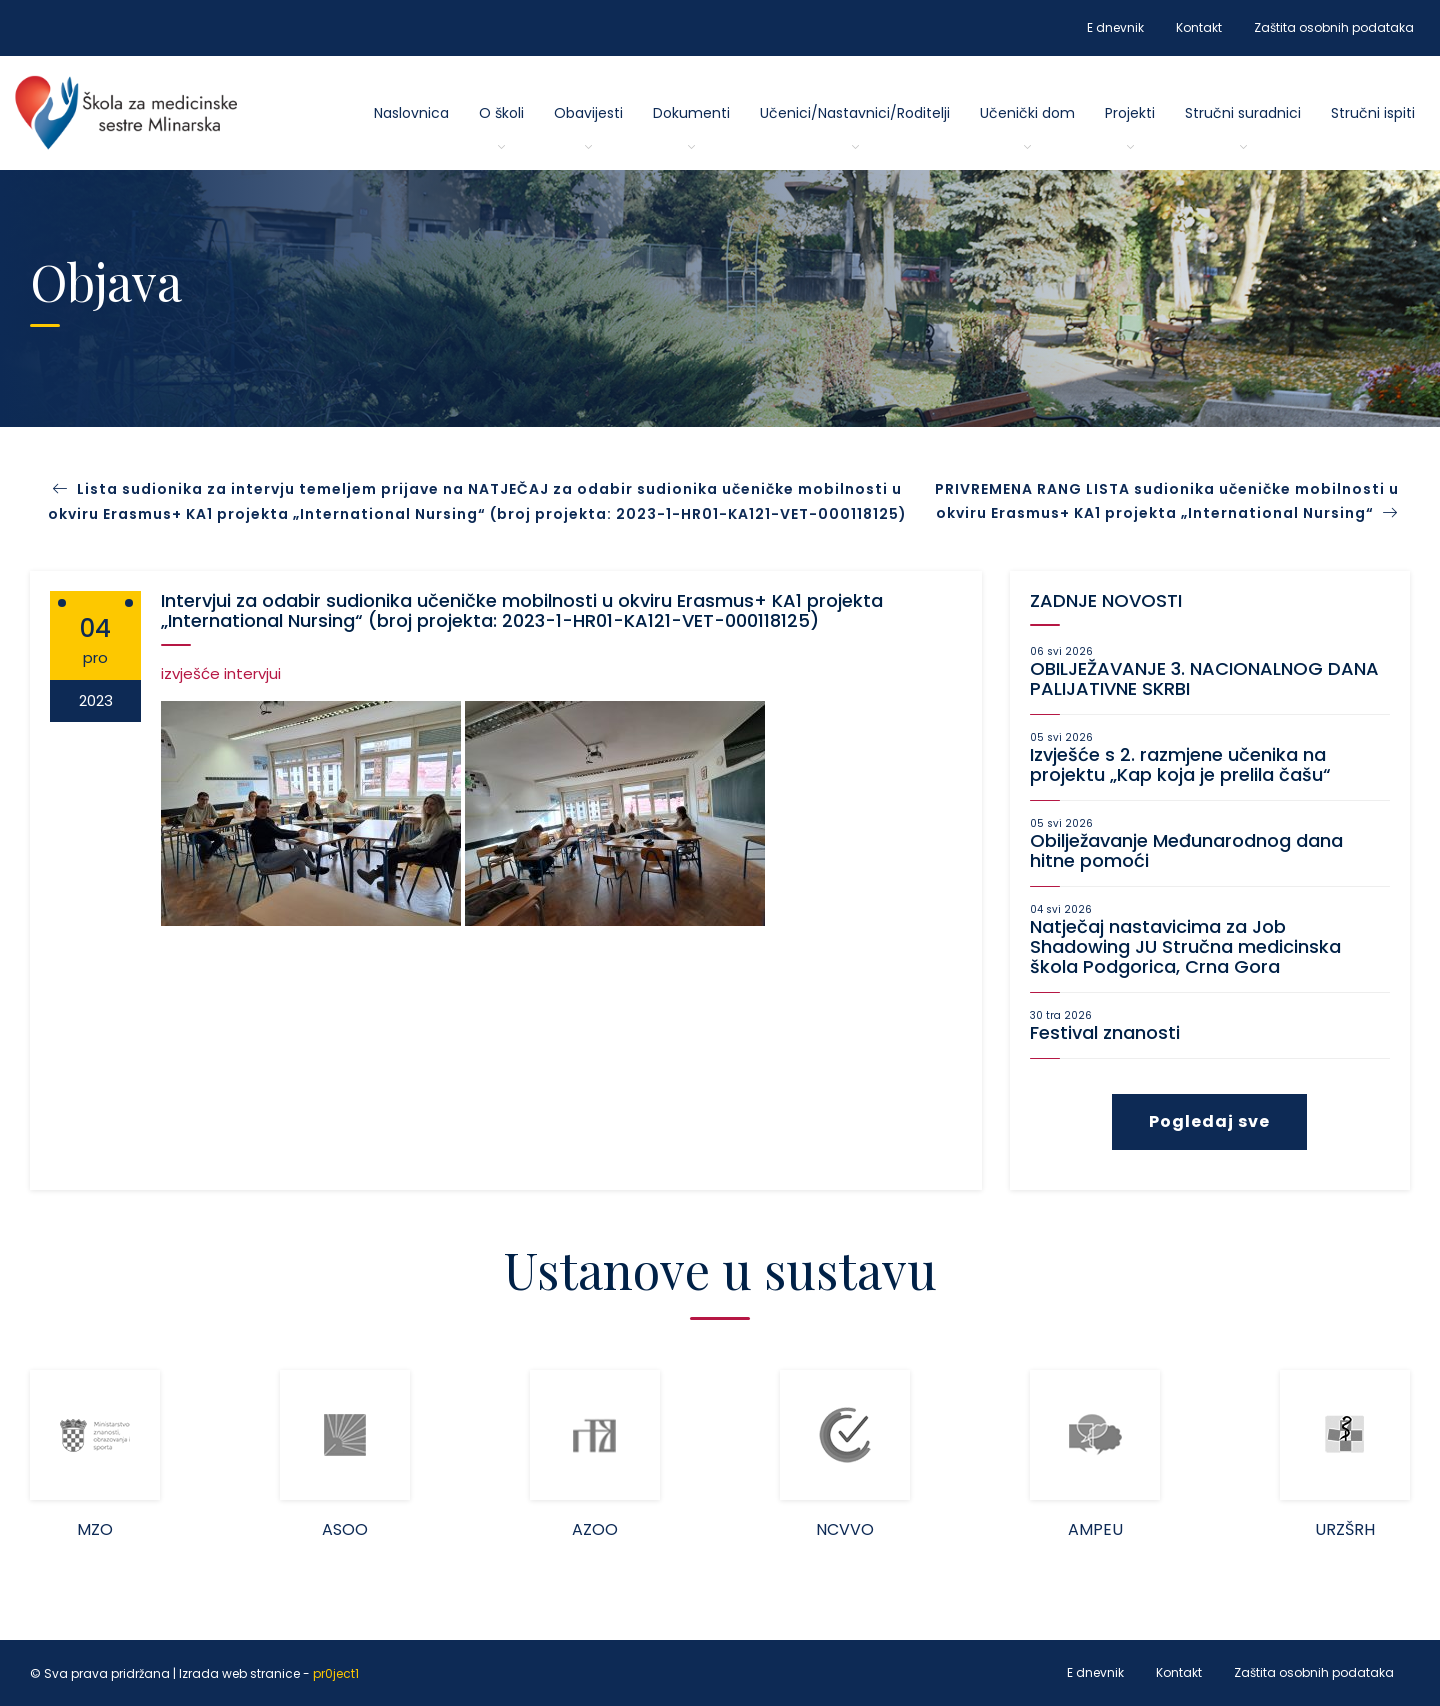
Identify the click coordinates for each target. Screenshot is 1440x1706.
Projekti (1130, 113)
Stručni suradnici (1243, 113)
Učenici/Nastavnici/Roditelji (855, 113)
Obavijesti (588, 113)
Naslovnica (411, 113)
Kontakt (1199, 27)
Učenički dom (1027, 113)
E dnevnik (1115, 27)
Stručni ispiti (1373, 113)
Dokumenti (691, 113)
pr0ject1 (336, 1673)
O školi (501, 113)
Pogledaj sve (1209, 1121)
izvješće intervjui (221, 673)
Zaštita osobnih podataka (1334, 27)
